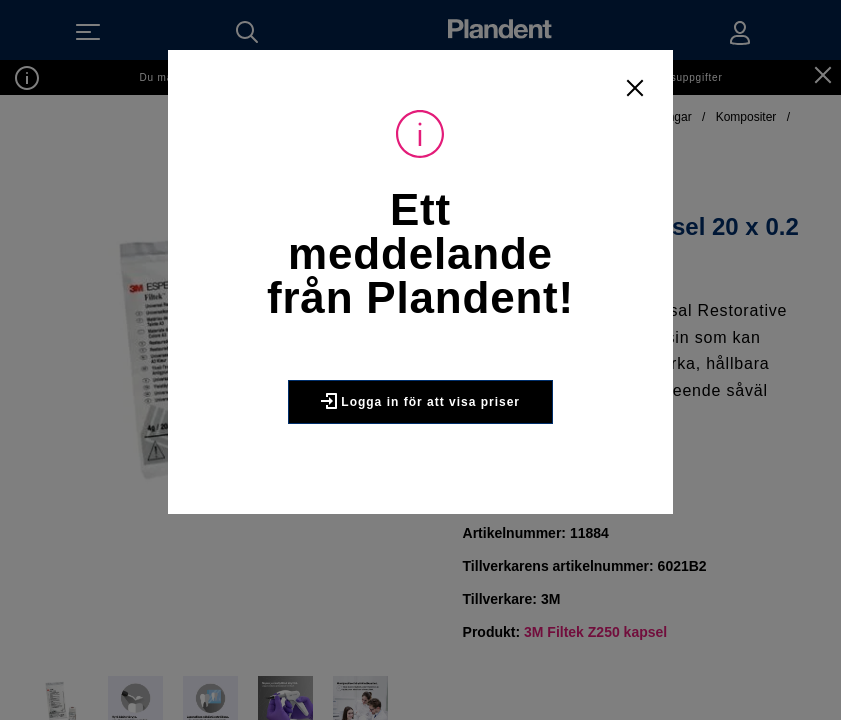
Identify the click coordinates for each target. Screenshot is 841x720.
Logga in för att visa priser (420, 401)
